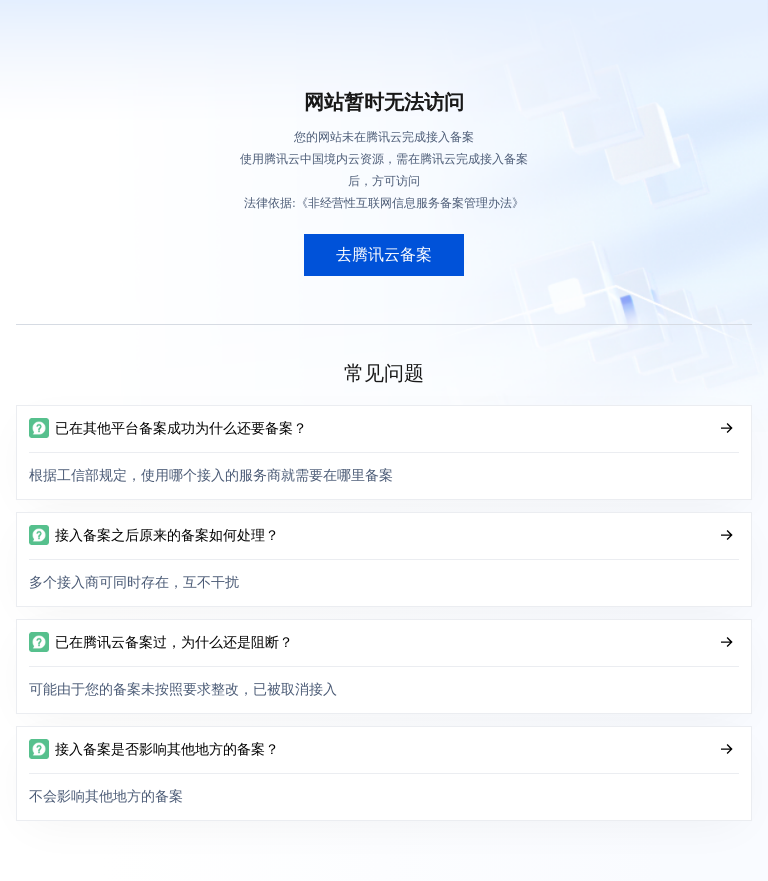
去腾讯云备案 (384, 254)
